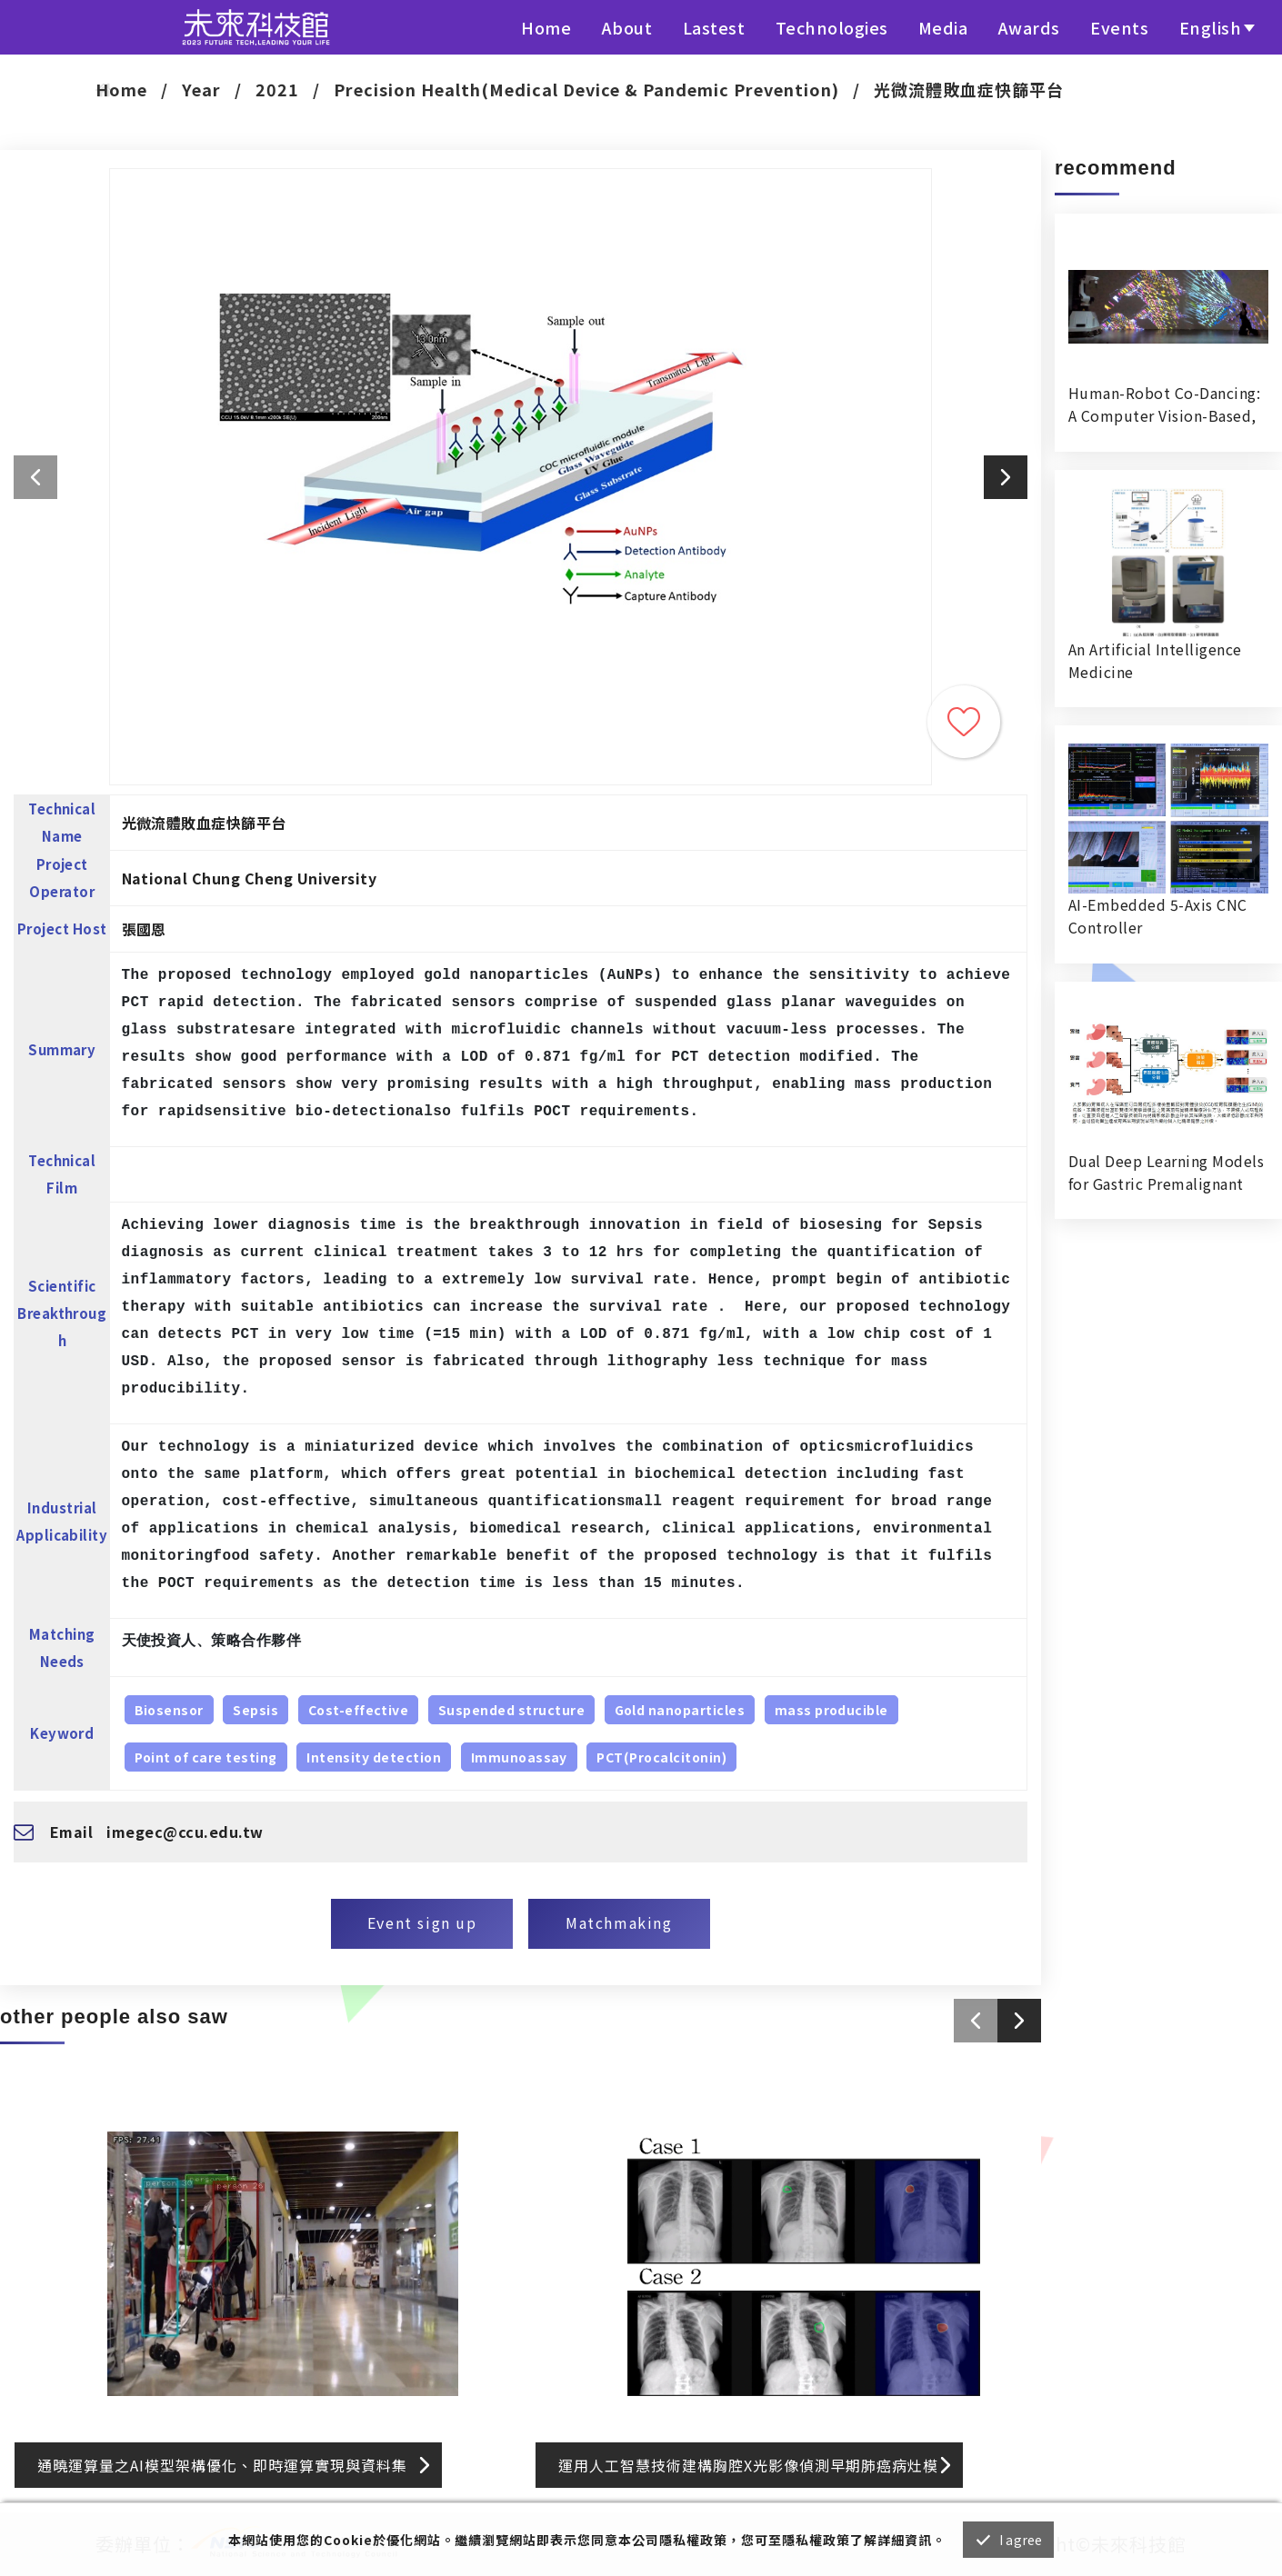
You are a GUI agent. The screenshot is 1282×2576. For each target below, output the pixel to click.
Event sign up (422, 1922)
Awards (1029, 27)
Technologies (832, 27)
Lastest (714, 27)
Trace (963, 721)
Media (943, 27)
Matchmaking (619, 1922)
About (627, 27)
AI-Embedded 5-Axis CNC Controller (1157, 916)
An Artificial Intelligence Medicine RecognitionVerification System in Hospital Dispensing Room (1154, 661)
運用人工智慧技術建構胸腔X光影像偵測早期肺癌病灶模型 (748, 2471)
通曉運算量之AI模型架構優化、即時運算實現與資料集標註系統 (222, 2471)
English (1210, 27)
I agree (1020, 2540)
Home (546, 27)
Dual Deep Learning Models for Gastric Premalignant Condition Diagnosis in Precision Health (1166, 1172)
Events (1119, 27)
